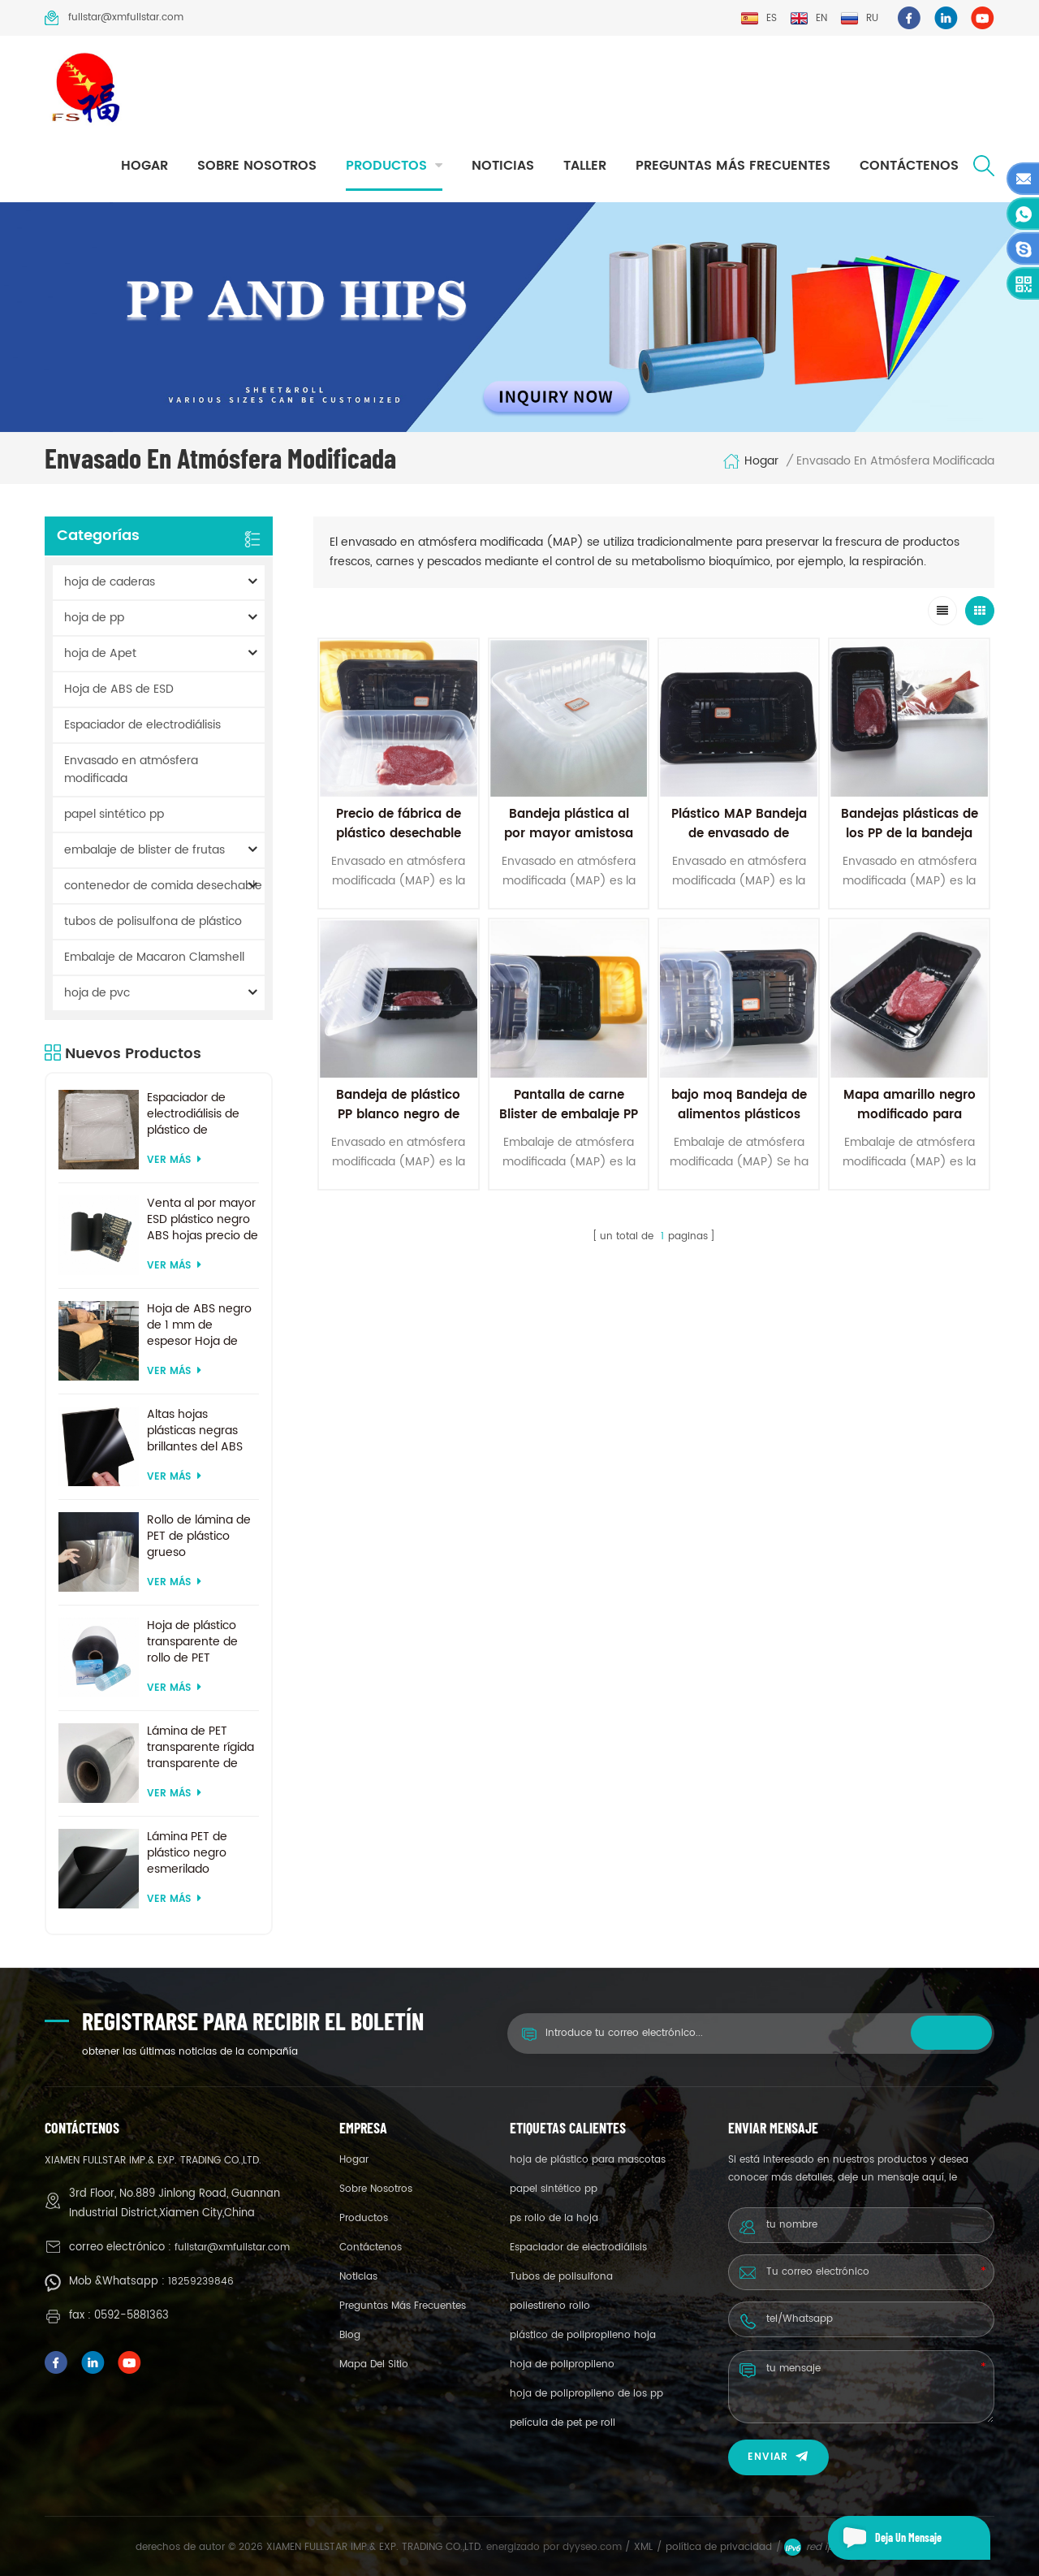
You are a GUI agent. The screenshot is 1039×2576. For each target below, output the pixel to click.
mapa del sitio (373, 2364)
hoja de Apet (100, 653)
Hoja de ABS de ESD (119, 689)
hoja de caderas (109, 582)
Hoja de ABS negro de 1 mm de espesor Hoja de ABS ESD (199, 1325)
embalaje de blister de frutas (144, 850)
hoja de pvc (97, 992)
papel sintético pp (114, 814)
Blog (349, 2335)
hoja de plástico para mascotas (588, 2160)
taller (584, 165)
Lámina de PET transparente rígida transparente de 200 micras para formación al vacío (200, 1747)
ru (859, 18)
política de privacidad (719, 2547)
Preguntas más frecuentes (733, 165)
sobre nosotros (257, 165)
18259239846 (201, 2281)
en (808, 18)
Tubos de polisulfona (561, 2276)
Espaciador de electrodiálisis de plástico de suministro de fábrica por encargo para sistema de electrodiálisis (202, 1114)
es (758, 18)
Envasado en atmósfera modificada (131, 769)
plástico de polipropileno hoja (583, 2335)
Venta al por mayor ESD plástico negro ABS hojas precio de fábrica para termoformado (202, 1219)
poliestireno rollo (550, 2306)
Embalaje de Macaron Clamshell (154, 957)
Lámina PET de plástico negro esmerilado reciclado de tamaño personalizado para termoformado (200, 1853)
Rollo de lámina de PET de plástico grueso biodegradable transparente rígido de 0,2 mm (200, 1536)
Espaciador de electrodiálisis (142, 724)
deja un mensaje (885, 2538)
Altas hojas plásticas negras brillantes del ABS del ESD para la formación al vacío (199, 1431)
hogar (144, 165)
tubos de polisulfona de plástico (153, 921)
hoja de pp (94, 617)
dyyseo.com (594, 2547)
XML (643, 2547)
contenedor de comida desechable (163, 885)
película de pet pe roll (562, 2423)
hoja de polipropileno (562, 2364)
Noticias (503, 165)
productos (386, 165)
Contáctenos (909, 165)
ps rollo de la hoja (554, 2218)
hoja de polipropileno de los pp (586, 2393)
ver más (174, 1160)
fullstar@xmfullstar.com (114, 18)
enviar (778, 2457)
